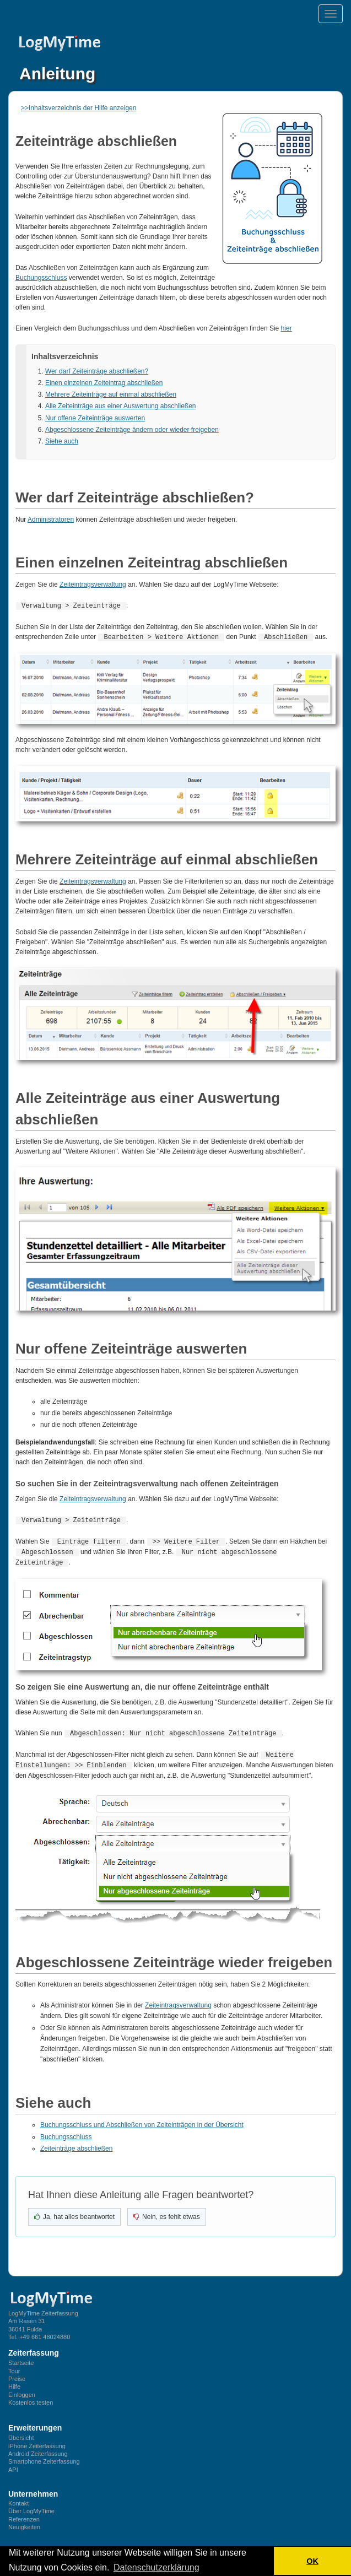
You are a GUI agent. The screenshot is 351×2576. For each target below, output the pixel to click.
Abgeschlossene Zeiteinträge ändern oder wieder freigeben (132, 430)
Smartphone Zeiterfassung (44, 2456)
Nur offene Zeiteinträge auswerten (95, 418)
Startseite (21, 2358)
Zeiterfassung (33, 2348)
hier (286, 328)
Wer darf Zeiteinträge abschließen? (96, 371)
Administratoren (51, 519)
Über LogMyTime (31, 2506)
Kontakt (18, 2498)
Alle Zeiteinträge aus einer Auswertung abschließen (120, 406)
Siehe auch (61, 441)
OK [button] (312, 2561)
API (13, 2464)
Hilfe (14, 2381)
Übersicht (21, 2432)
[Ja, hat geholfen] (74, 2212)
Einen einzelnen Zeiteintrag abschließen (104, 383)
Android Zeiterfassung (38, 2448)
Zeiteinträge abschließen (76, 2143)
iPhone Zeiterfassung (37, 2441)
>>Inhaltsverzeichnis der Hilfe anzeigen (78, 108)
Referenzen (24, 2514)
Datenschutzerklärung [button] (156, 2567)
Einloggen (21, 2389)
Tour (14, 2366)
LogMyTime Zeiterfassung (43, 2308)
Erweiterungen (35, 2422)
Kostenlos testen (30, 2397)
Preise (16, 2374)
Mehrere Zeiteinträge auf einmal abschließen (110, 394)
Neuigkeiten (24, 2522)
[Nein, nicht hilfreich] (166, 2212)
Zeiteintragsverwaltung (93, 584)
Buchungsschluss (41, 278)
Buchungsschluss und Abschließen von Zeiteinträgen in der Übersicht (142, 2120)
